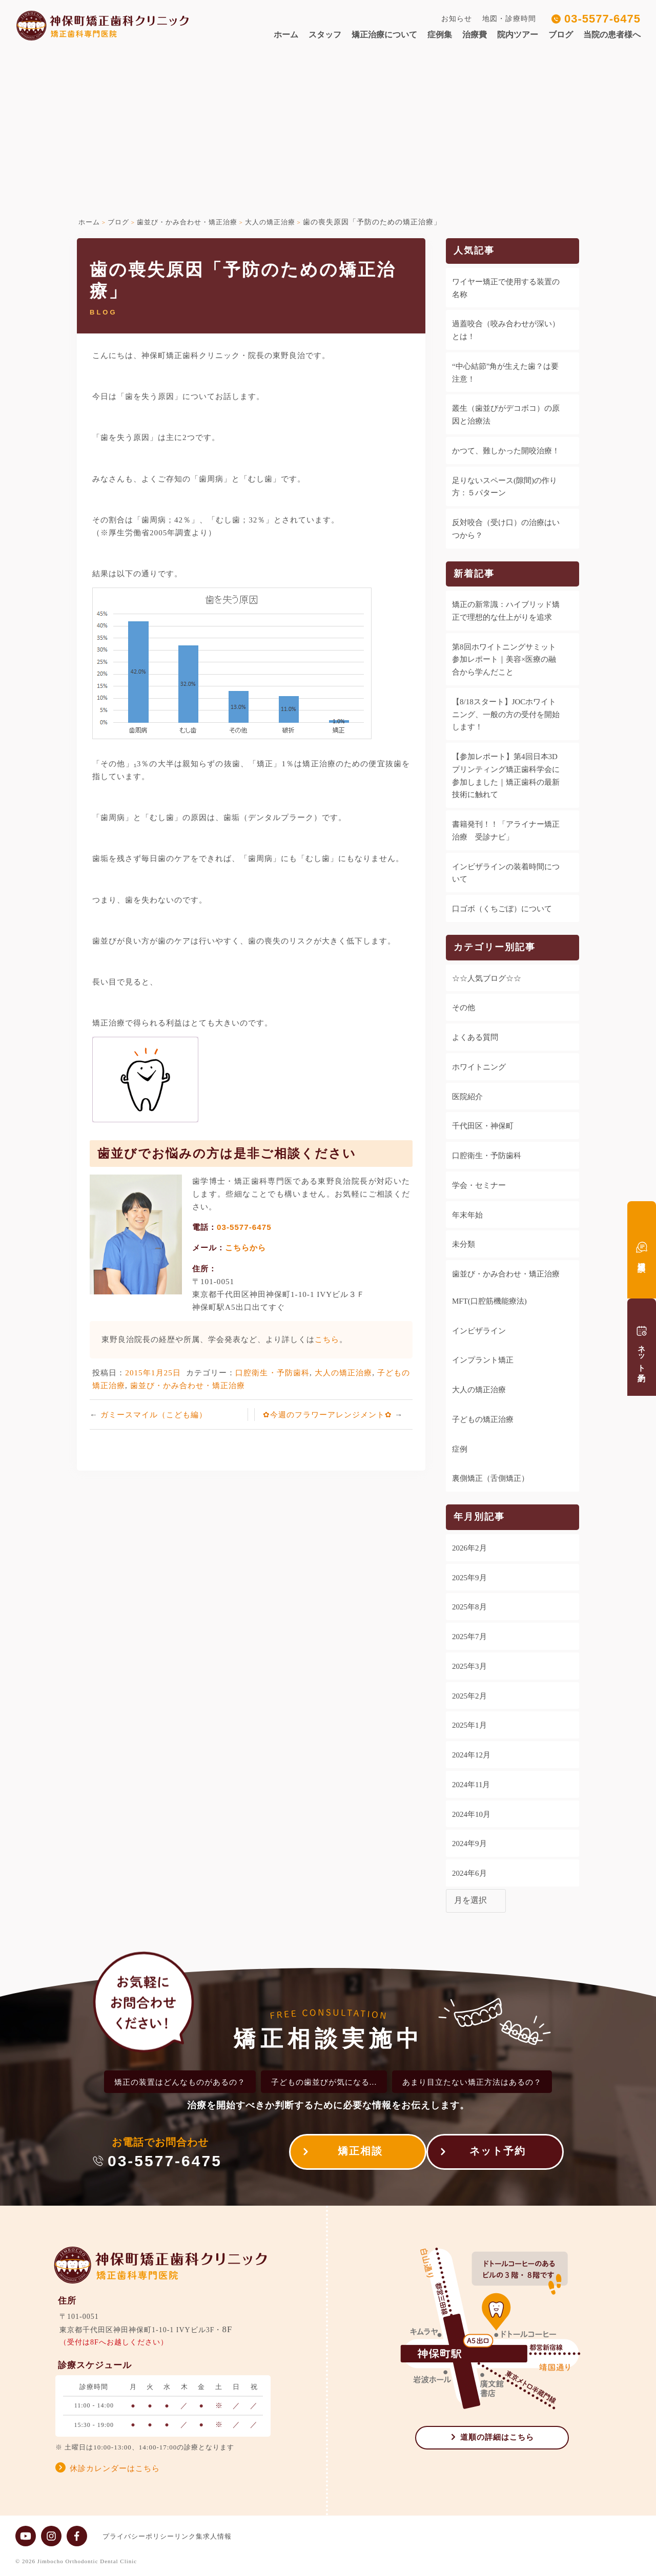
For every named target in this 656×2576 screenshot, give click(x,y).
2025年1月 (469, 1725)
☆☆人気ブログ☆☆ (486, 978)
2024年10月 (471, 1814)
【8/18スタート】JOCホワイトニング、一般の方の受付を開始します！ (506, 714)
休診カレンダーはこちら (115, 2468)
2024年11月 (471, 1785)
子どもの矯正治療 (483, 1419)
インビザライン (479, 1331)
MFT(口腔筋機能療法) (489, 1301)
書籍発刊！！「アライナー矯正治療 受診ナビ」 (506, 830)
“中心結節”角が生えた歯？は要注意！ (505, 372)
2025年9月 (469, 1578)
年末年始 (467, 1215)
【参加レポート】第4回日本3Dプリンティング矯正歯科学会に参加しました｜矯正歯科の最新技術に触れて (506, 775)
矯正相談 (350, 2154)
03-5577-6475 (602, 18)
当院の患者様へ (612, 34)
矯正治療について (384, 34)
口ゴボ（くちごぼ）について (502, 909)
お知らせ (456, 19)
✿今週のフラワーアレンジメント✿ (329, 1414)
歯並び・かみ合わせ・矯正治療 (187, 1385)
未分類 (463, 1244)
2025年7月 (469, 1636)
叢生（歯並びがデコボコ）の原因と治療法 (506, 414)
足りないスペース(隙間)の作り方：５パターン (504, 486)
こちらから (245, 1247)
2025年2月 (469, 1696)
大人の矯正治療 (344, 1372)
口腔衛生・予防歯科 (272, 1372)
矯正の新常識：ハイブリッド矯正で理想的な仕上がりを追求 (506, 610)
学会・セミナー (479, 1185)
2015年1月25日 (153, 1372)
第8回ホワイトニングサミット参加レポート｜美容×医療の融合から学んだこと (504, 660)
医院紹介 (467, 1097)
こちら (327, 1339)
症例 (459, 1449)
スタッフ (325, 34)
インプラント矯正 (483, 1360)
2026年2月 (469, 1548)
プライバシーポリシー (138, 2536)
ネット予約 (497, 2154)
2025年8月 (469, 1607)
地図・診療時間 (509, 19)
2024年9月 (469, 1843)
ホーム (286, 34)
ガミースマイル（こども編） (153, 1414)
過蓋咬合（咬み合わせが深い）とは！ (506, 330)
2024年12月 (471, 1755)
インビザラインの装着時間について (506, 873)
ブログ (560, 34)
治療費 (474, 34)
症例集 (439, 34)
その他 (463, 1007)
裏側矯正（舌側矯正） (490, 1478)
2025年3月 (469, 1666)
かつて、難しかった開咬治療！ (506, 451)
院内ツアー (517, 34)
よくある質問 (475, 1037)
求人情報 (237, 2536)
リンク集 (198, 2536)
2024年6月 (469, 1873)
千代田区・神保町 (483, 1126)
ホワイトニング (479, 1067)
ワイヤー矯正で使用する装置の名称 (506, 288)
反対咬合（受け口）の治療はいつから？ (506, 528)
